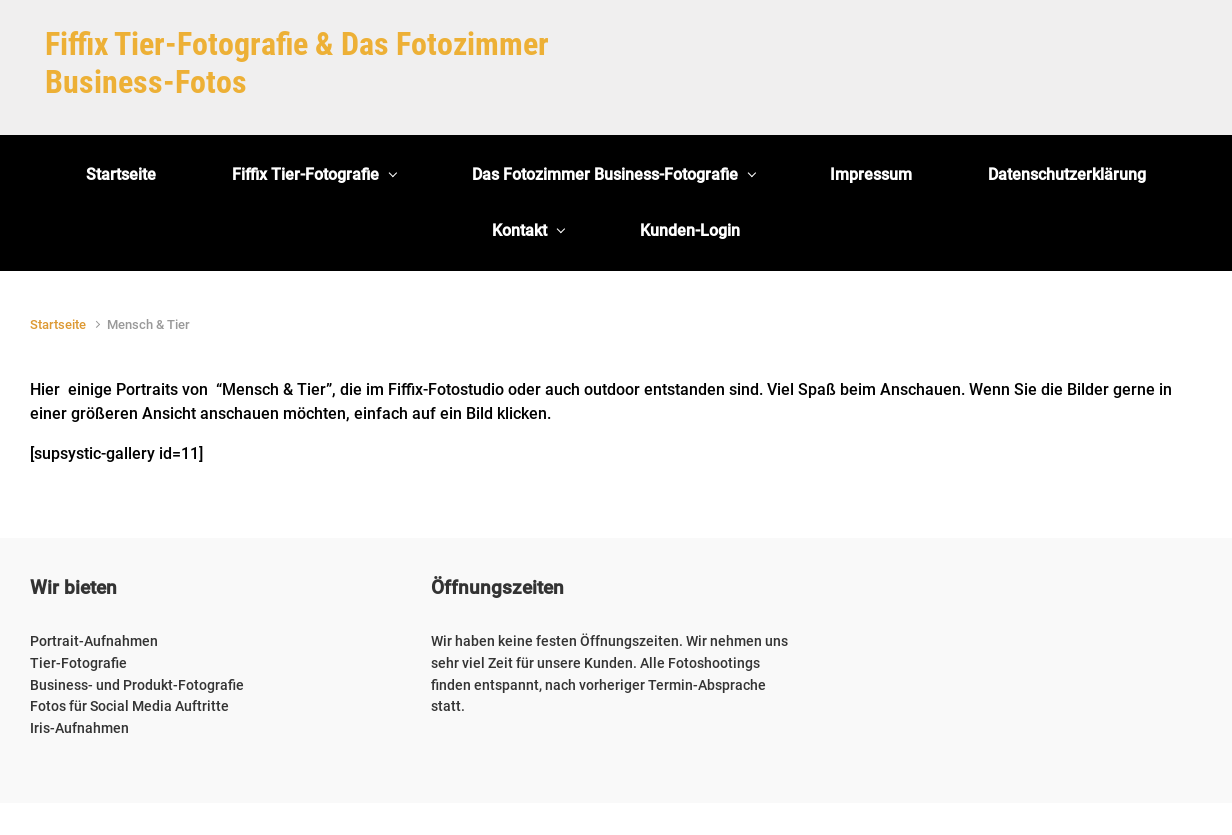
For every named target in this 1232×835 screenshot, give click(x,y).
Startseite (58, 324)
